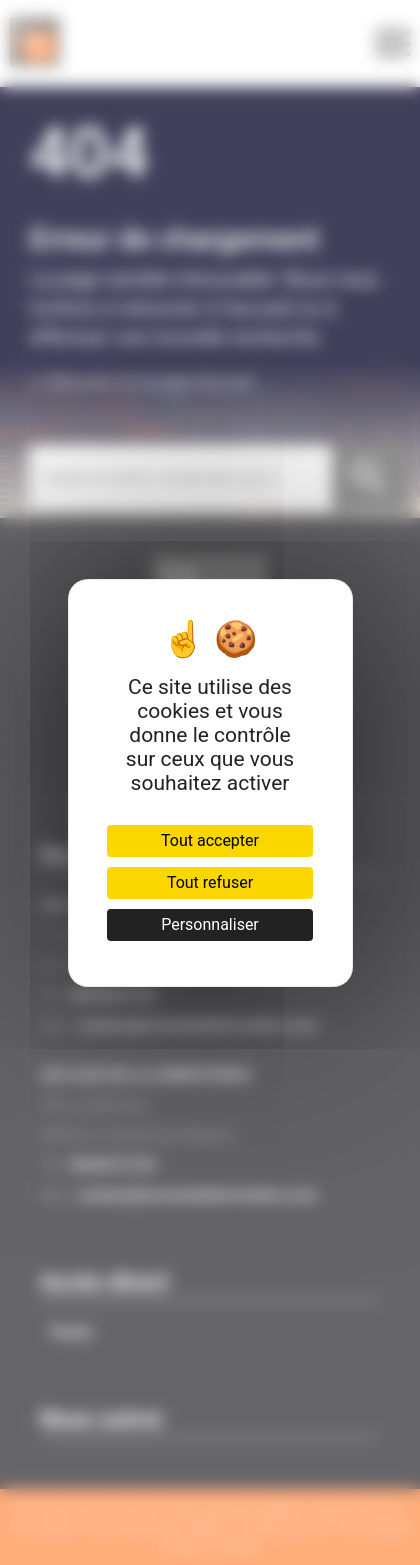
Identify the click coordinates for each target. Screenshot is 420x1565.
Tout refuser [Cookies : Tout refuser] (210, 882)
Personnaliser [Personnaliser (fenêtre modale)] (210, 924)
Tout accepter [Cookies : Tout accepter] (210, 840)
